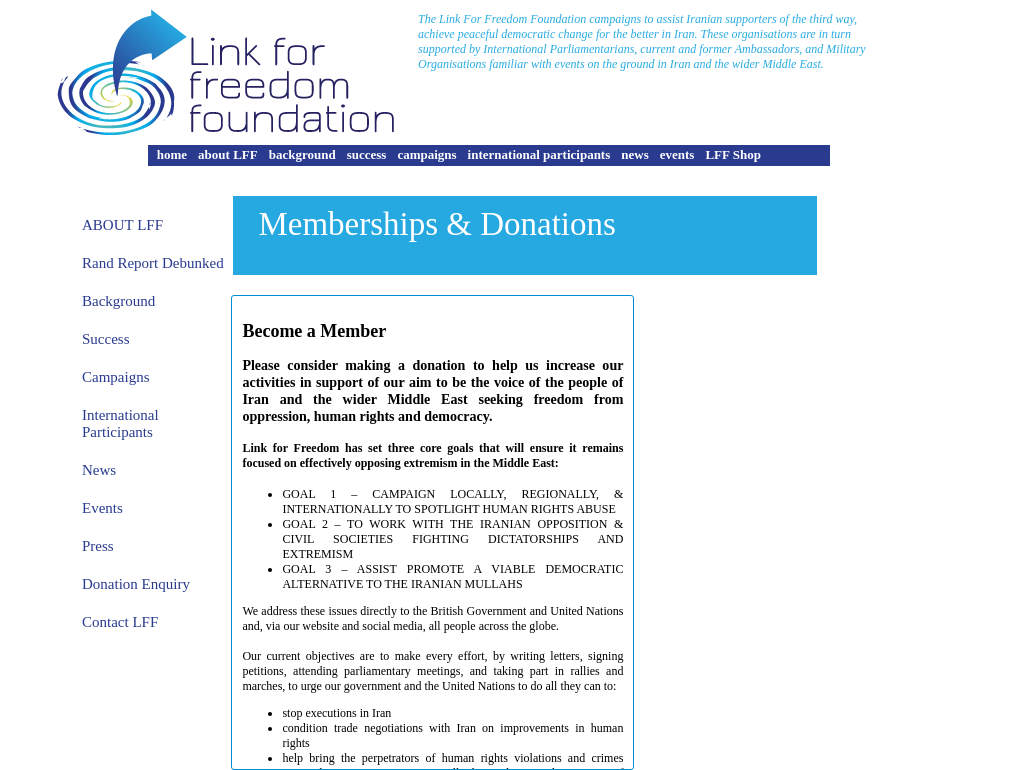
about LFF (228, 154)
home (172, 154)
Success (106, 339)
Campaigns (116, 377)
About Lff (122, 225)
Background (118, 301)
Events (102, 508)
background (302, 154)
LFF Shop (733, 154)
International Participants (120, 423)
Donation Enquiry (136, 584)
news (634, 154)
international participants (539, 154)
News (99, 470)
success (367, 154)
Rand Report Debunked (153, 263)
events (677, 154)
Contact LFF (120, 622)
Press (98, 546)
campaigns (426, 154)
